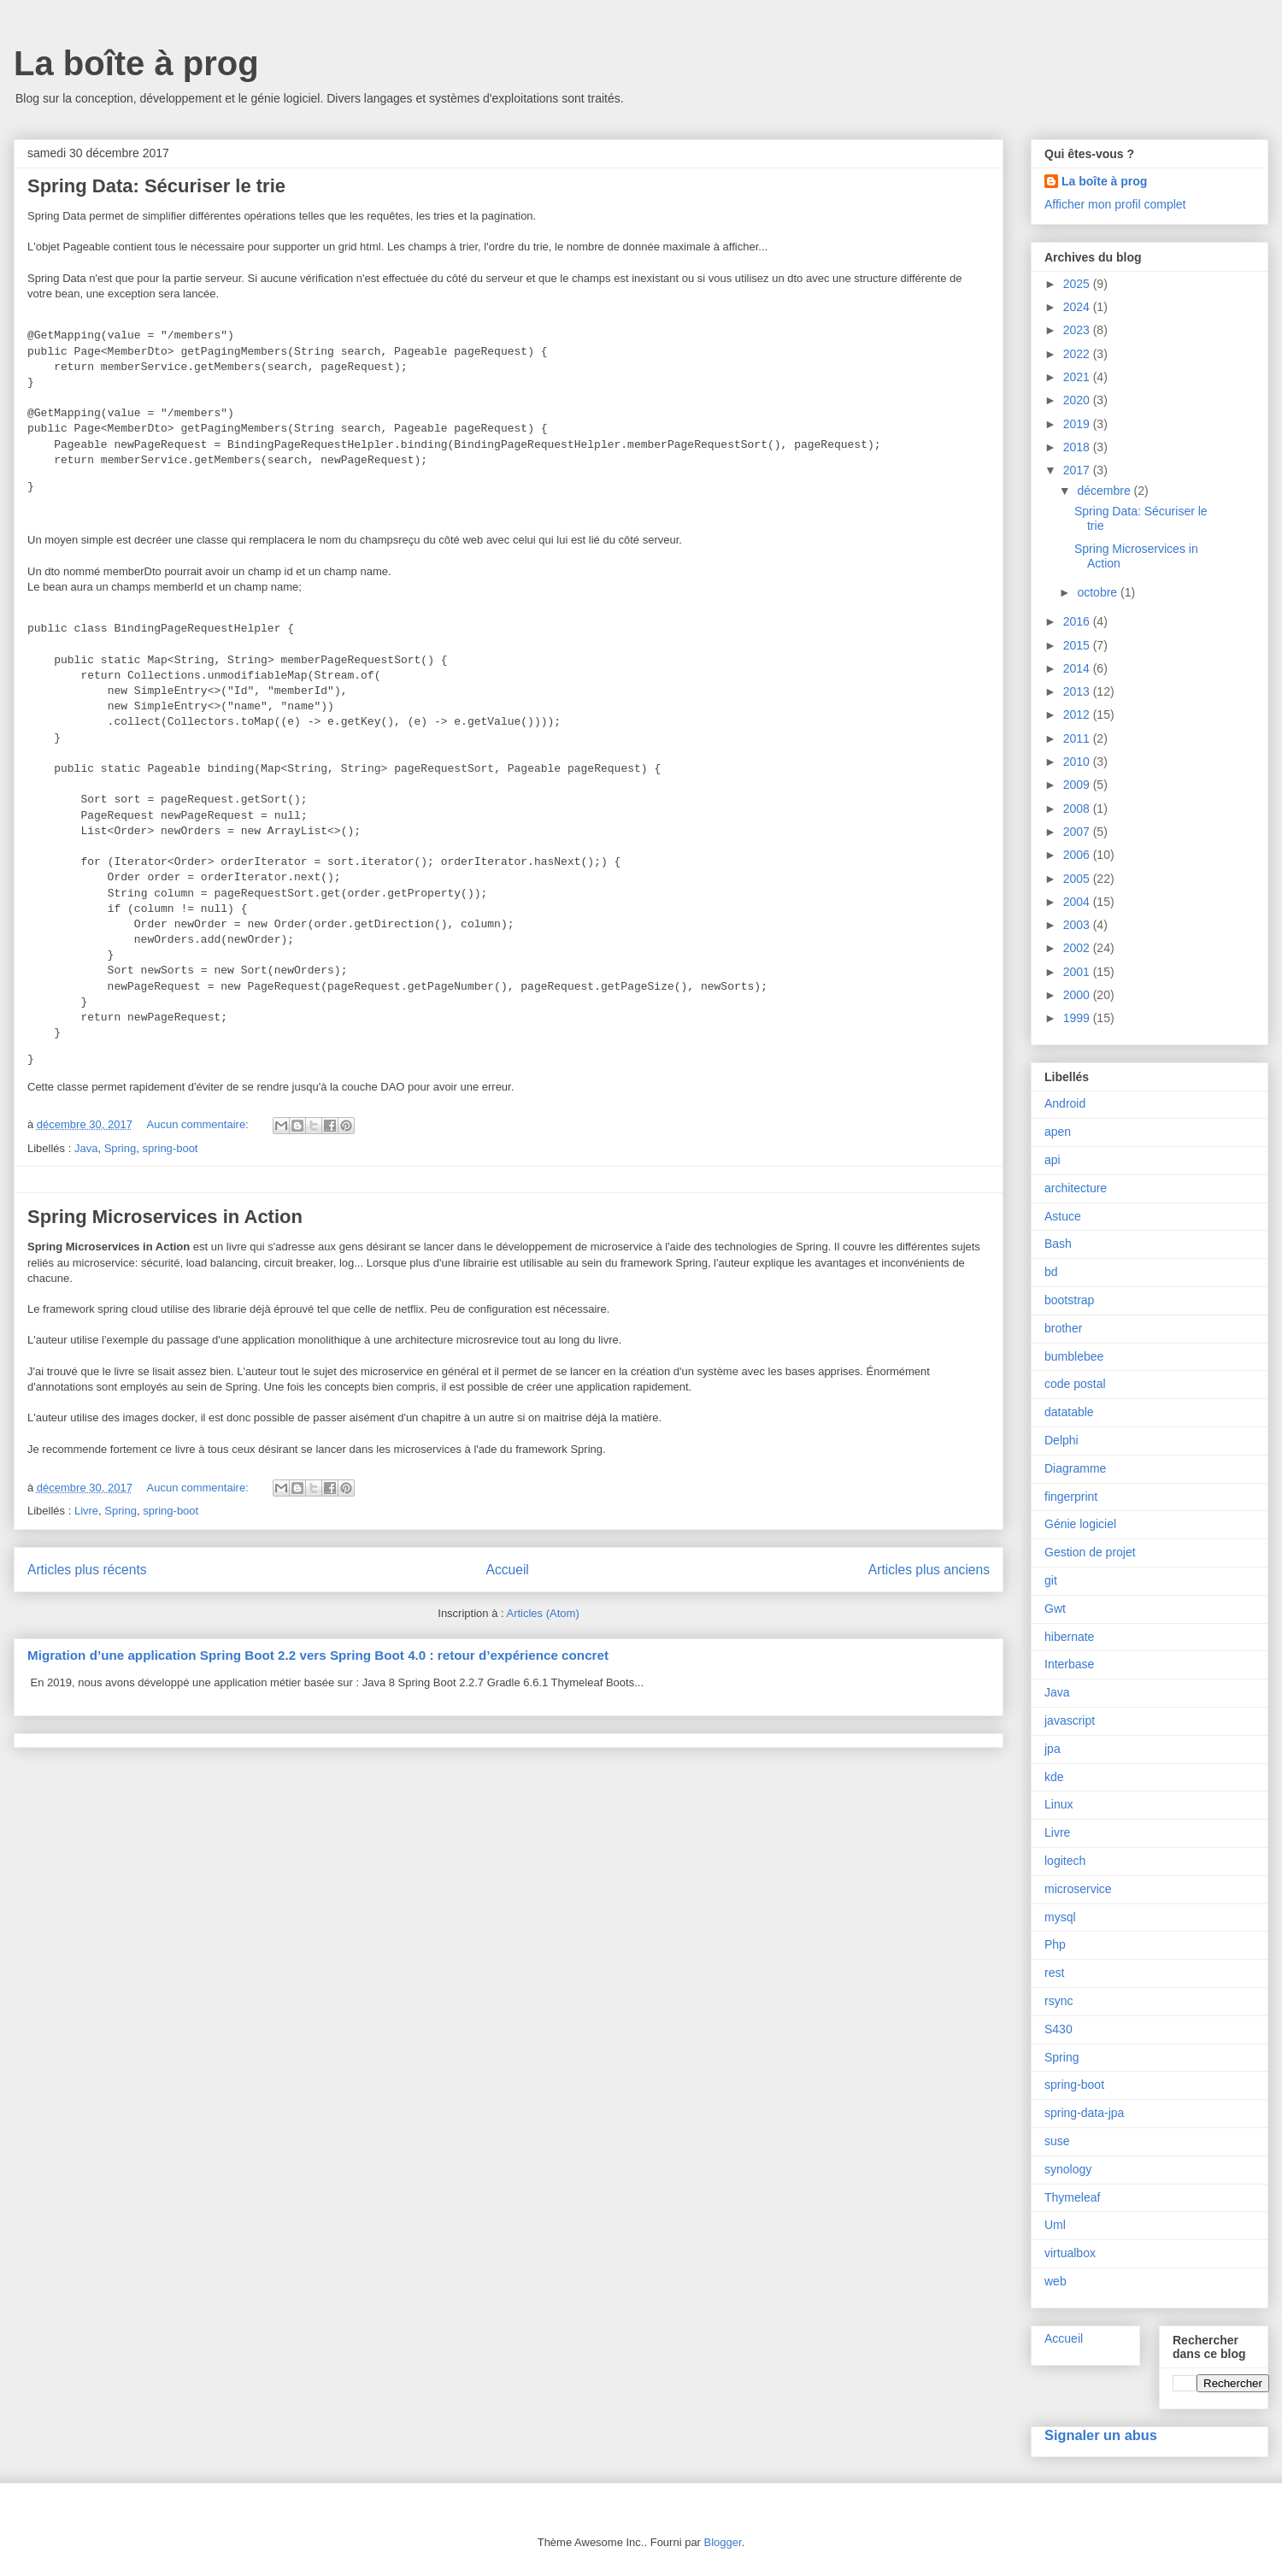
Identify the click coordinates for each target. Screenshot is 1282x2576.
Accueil (507, 1569)
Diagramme (1075, 1468)
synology (1067, 2169)
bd (1051, 1272)
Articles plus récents (87, 1569)
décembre (1105, 490)
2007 (1078, 831)
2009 (1078, 784)
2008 (1078, 808)
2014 (1078, 668)
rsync (1058, 2001)
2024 (1078, 307)
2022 (1078, 354)
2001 (1078, 972)
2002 (1078, 948)
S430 (1058, 2029)
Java (85, 1148)
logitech (1064, 1860)
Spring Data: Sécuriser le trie (156, 186)
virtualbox (1070, 2253)
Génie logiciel (1080, 1524)
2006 (1078, 855)
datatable (1069, 1412)
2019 (1078, 424)
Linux (1058, 1804)
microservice (1078, 1889)
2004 (1078, 902)
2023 (1078, 330)
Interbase (1069, 1664)
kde (1054, 1777)
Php (1055, 1944)
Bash (1058, 1243)
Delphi (1061, 1440)
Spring (120, 1148)
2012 (1078, 714)
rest (1054, 1972)
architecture (1075, 1188)
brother (1063, 1328)
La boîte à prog (136, 63)
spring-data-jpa (1084, 2113)
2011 (1078, 738)
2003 (1078, 925)
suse (1057, 2141)
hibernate (1069, 1637)
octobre (1098, 592)
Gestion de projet (1090, 1552)
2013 (1078, 691)
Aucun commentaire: (199, 1124)
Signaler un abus (1100, 2435)
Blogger (723, 2542)
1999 (1078, 1018)
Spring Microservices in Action (165, 1216)
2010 (1078, 761)
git (1050, 1580)
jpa (1052, 1749)
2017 (1078, 470)
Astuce (1062, 1216)
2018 (1078, 447)
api (1052, 1160)
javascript (1069, 1720)
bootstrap (1069, 1300)
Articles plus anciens (929, 1569)
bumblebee (1073, 1356)
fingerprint (1070, 1496)
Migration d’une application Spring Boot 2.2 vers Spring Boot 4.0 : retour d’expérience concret (318, 1655)
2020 (1078, 400)
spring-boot (169, 1148)
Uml (1055, 2225)
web (1055, 2281)
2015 (1078, 645)
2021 (1078, 377)
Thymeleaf (1072, 2197)
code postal (1075, 1384)
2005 (1078, 878)
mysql (1060, 1917)
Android (1064, 1103)
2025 (1078, 284)
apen (1057, 1131)
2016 (1078, 621)
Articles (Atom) (542, 1613)
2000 (1078, 995)
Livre (86, 1510)
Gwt (1055, 1608)
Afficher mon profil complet (1114, 204)
